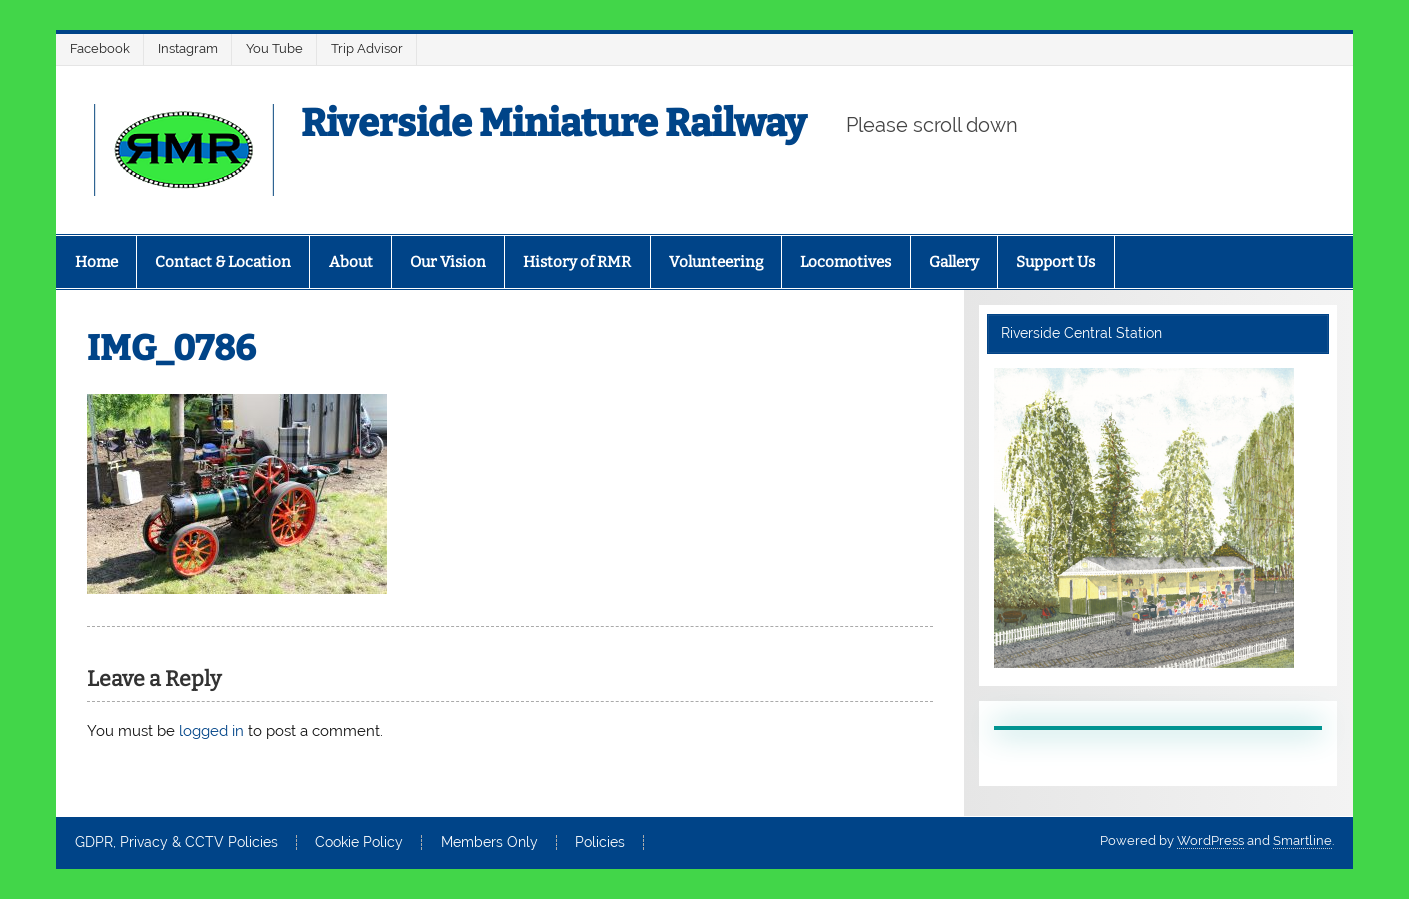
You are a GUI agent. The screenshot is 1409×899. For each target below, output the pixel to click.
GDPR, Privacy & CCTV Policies (176, 843)
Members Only (489, 843)
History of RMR (577, 262)
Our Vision (448, 262)
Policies (600, 843)
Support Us (1055, 262)
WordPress (1210, 840)
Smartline (1302, 840)
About (351, 262)
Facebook (100, 48)
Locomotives (845, 262)
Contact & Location (223, 262)
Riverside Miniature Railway (553, 123)
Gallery (954, 262)
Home (96, 262)
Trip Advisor (367, 48)
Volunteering (716, 262)
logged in (211, 731)
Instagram (188, 48)
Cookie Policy (359, 843)
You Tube (274, 48)
